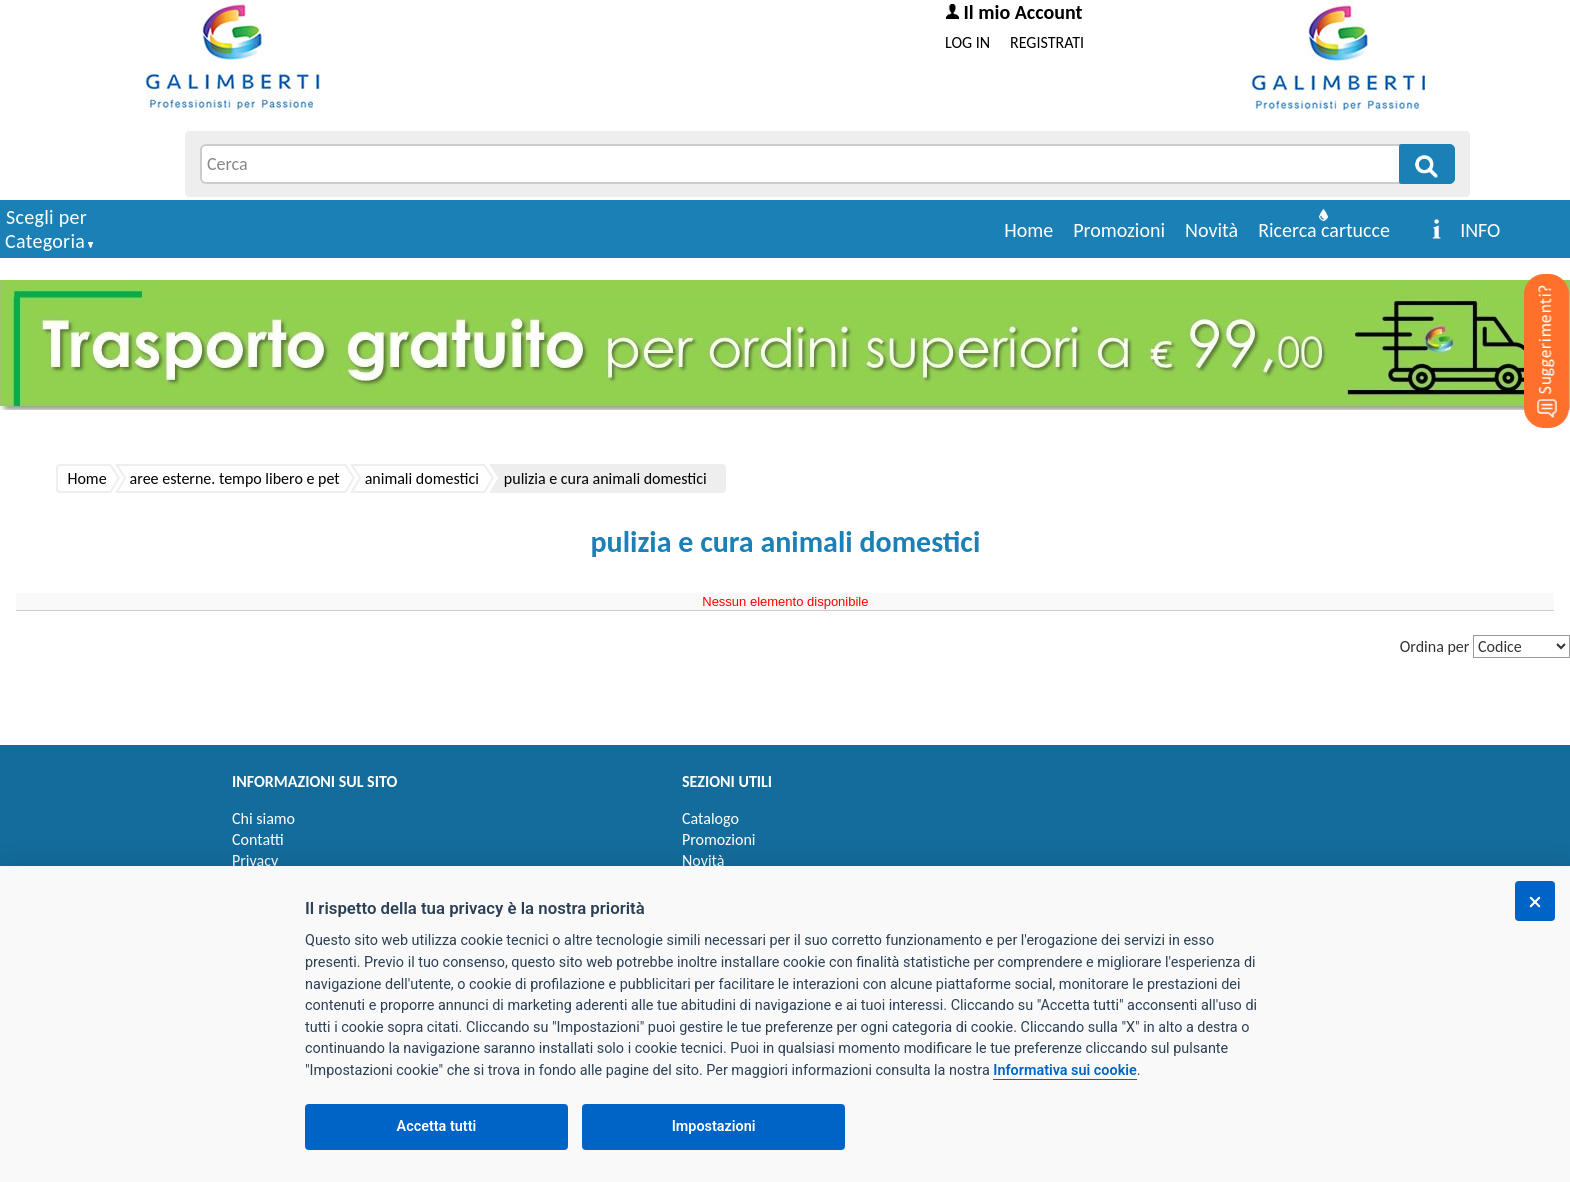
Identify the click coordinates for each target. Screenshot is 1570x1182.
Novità (1211, 230)
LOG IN (967, 42)
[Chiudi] (1535, 901)
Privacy (255, 860)
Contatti (258, 839)
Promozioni (1119, 230)
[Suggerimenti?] (1530, 320)
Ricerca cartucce (1324, 230)
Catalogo (710, 818)
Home (1028, 230)
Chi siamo (263, 818)
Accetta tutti (437, 1126)
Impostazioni (714, 1126)
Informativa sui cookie (1064, 1070)
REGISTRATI (1047, 42)
